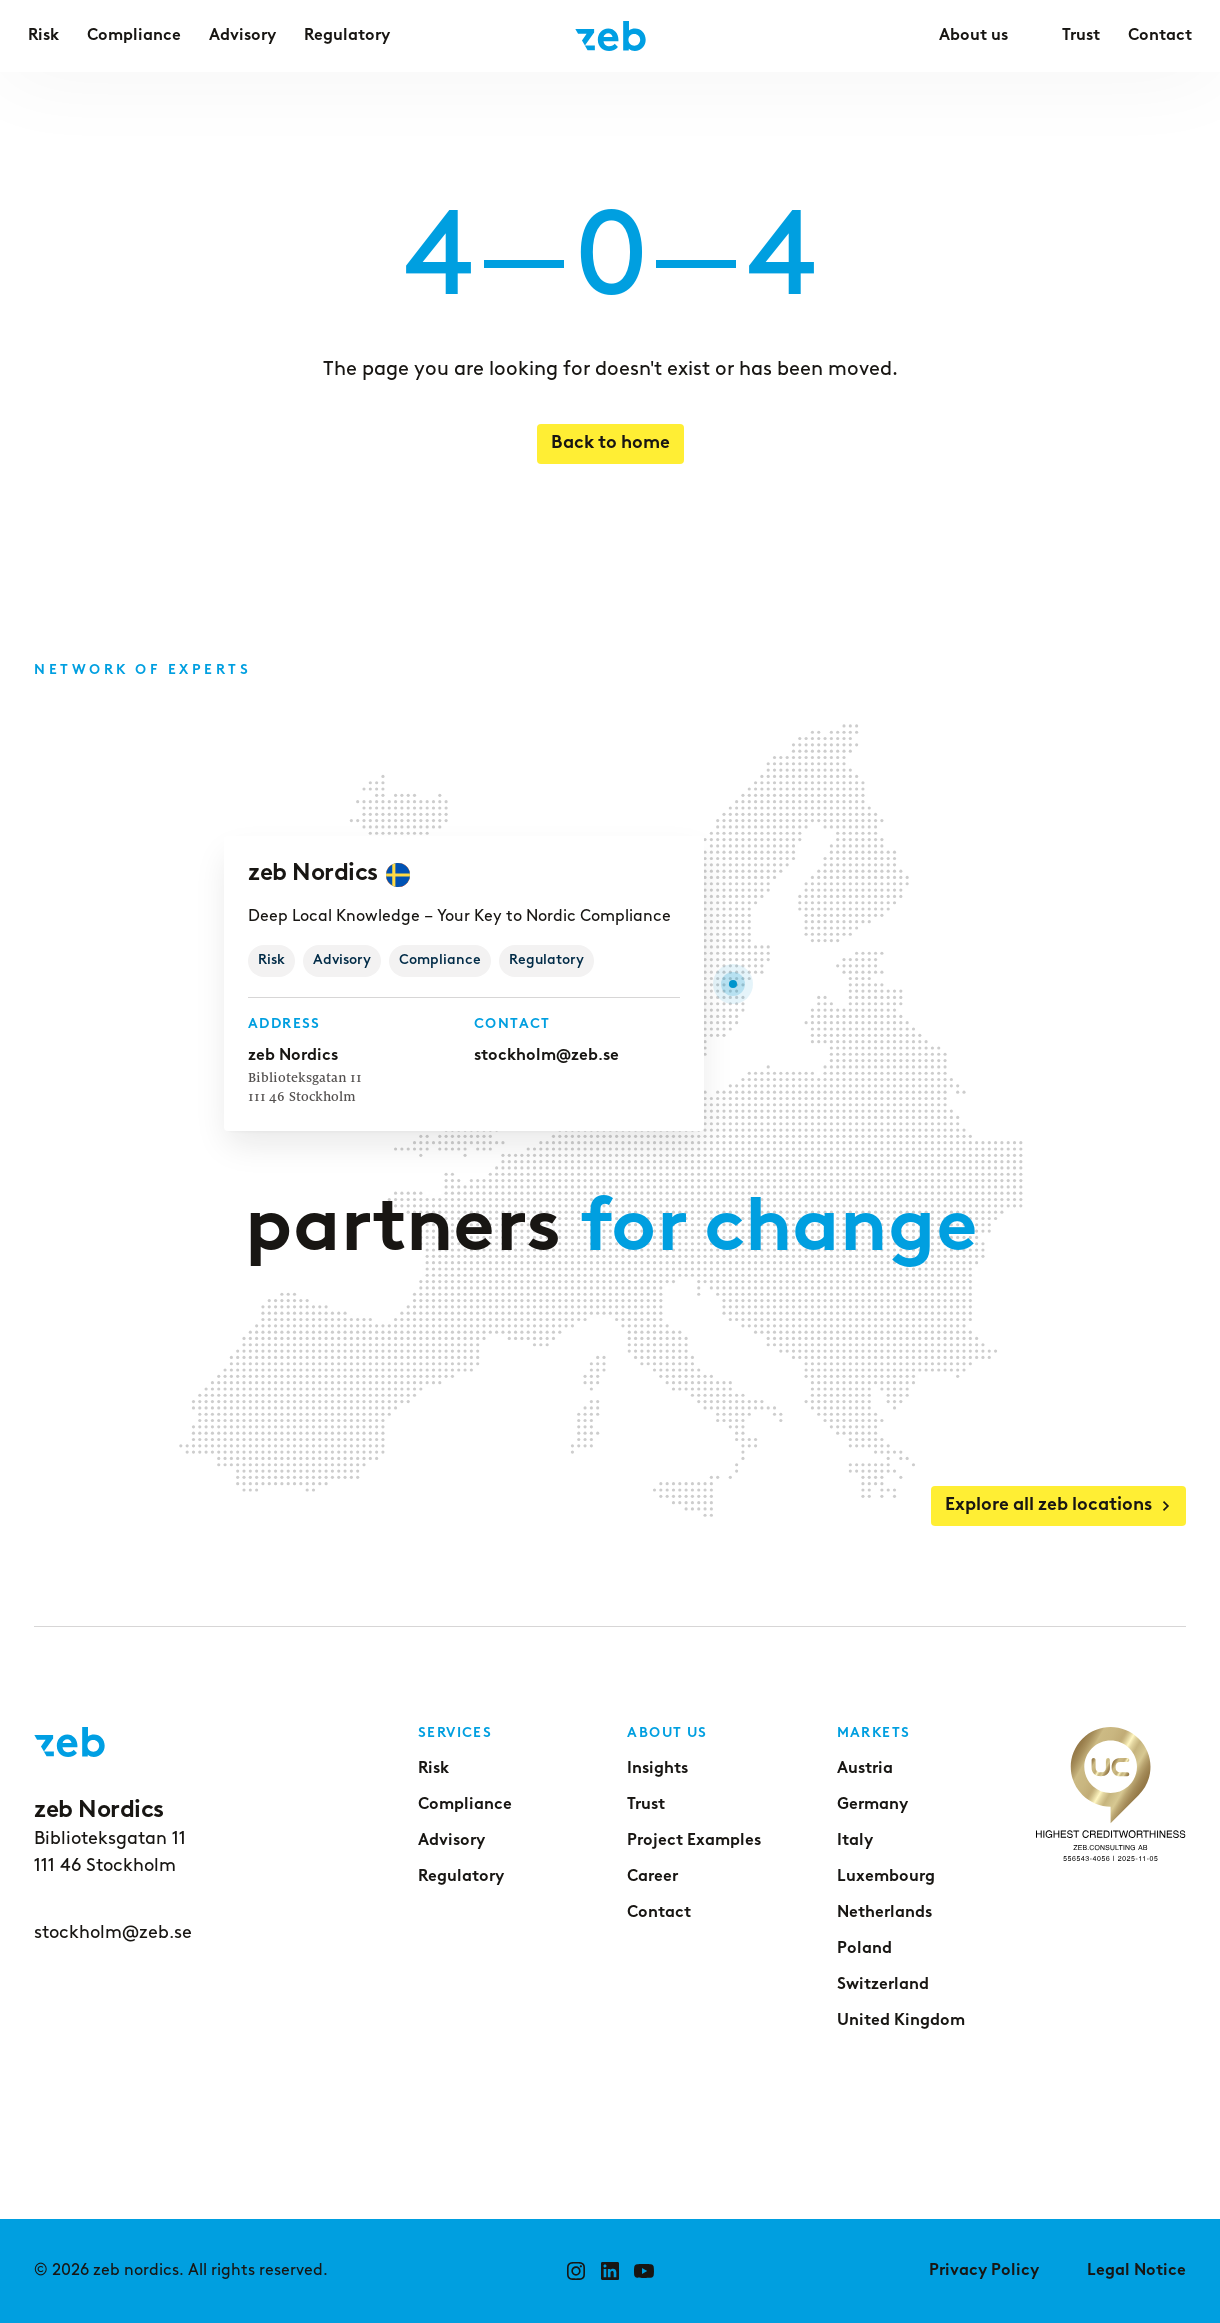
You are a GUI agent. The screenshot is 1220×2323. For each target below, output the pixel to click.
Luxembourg (886, 1877)
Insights (657, 1769)
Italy (855, 1841)
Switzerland (883, 1985)
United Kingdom (901, 2021)
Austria (865, 1769)
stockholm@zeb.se (544, 1055)
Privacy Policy (984, 2271)
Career (652, 1877)
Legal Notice (1136, 2271)
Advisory (451, 1841)
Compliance (465, 1805)
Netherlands (884, 1913)
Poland (864, 1949)
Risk (433, 1769)
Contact (659, 1913)
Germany (872, 1805)
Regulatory (461, 1877)
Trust (646, 1805)
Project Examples (694, 1841)
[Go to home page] (610, 36)
